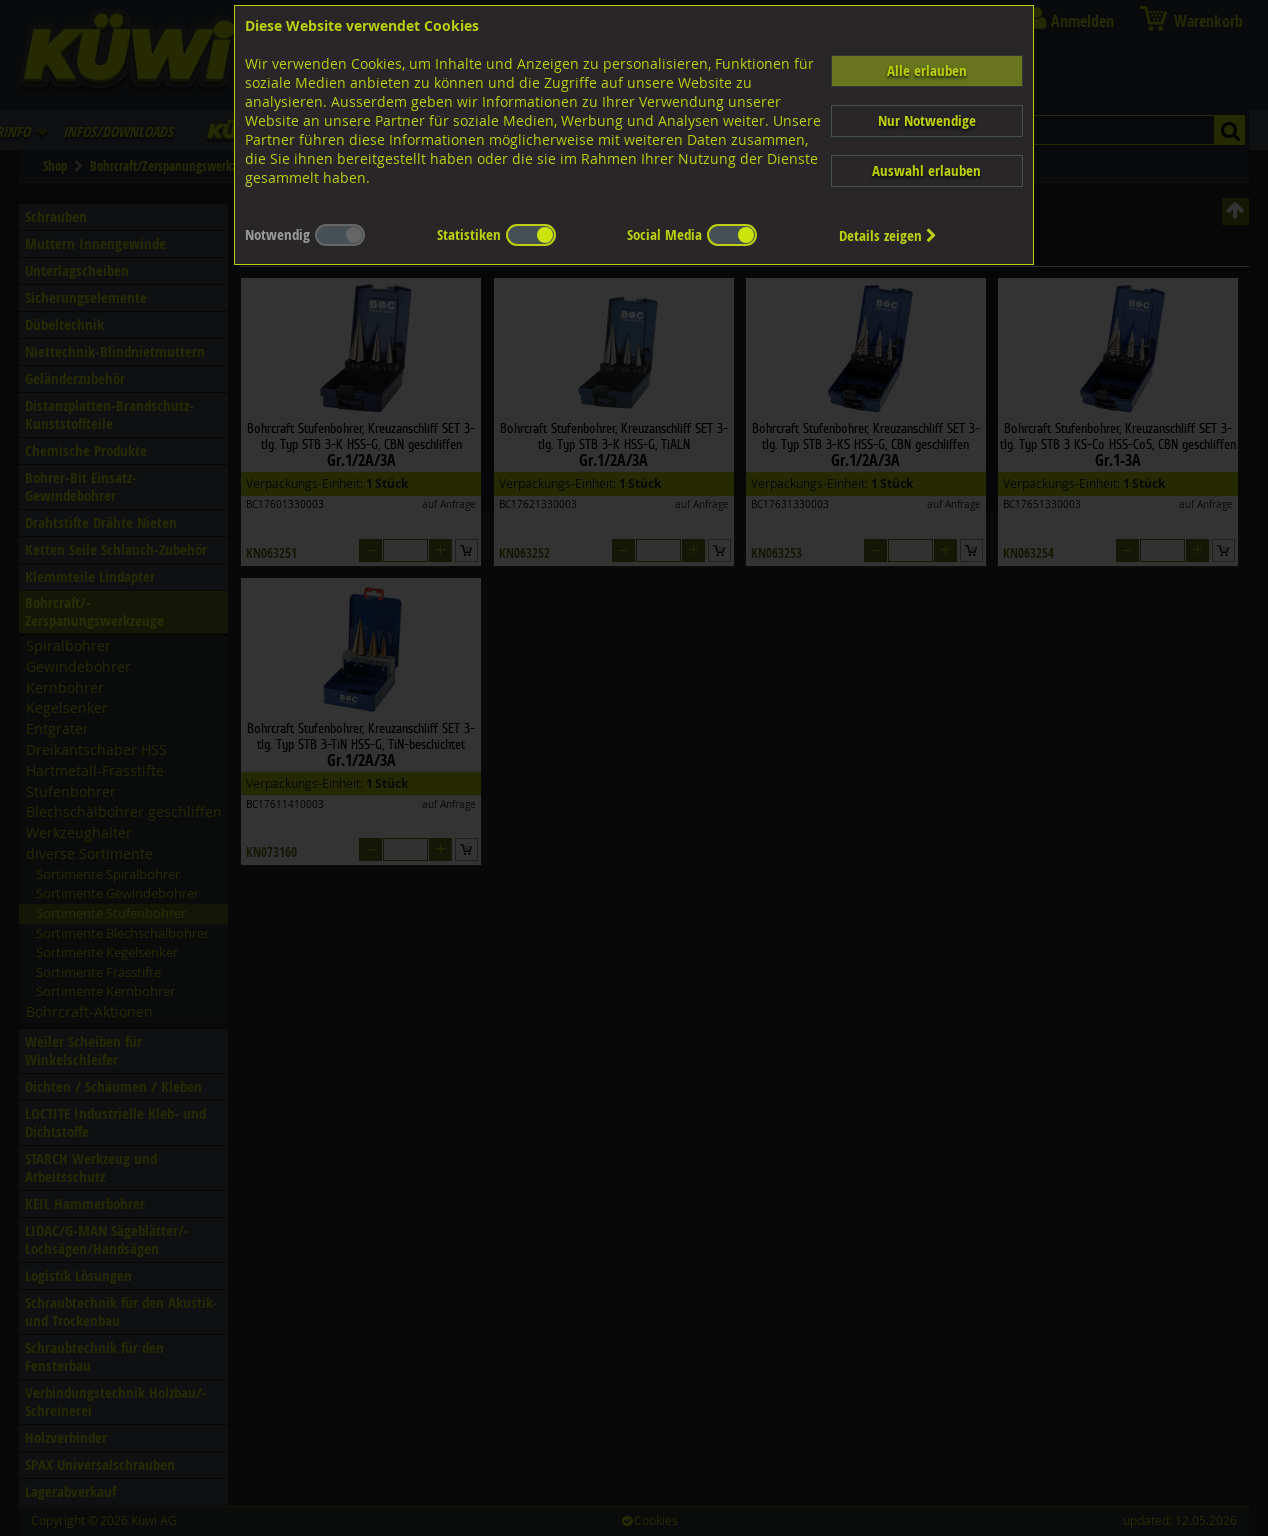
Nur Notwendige (927, 120)
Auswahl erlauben (926, 170)
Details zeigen (888, 235)
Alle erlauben (927, 70)
